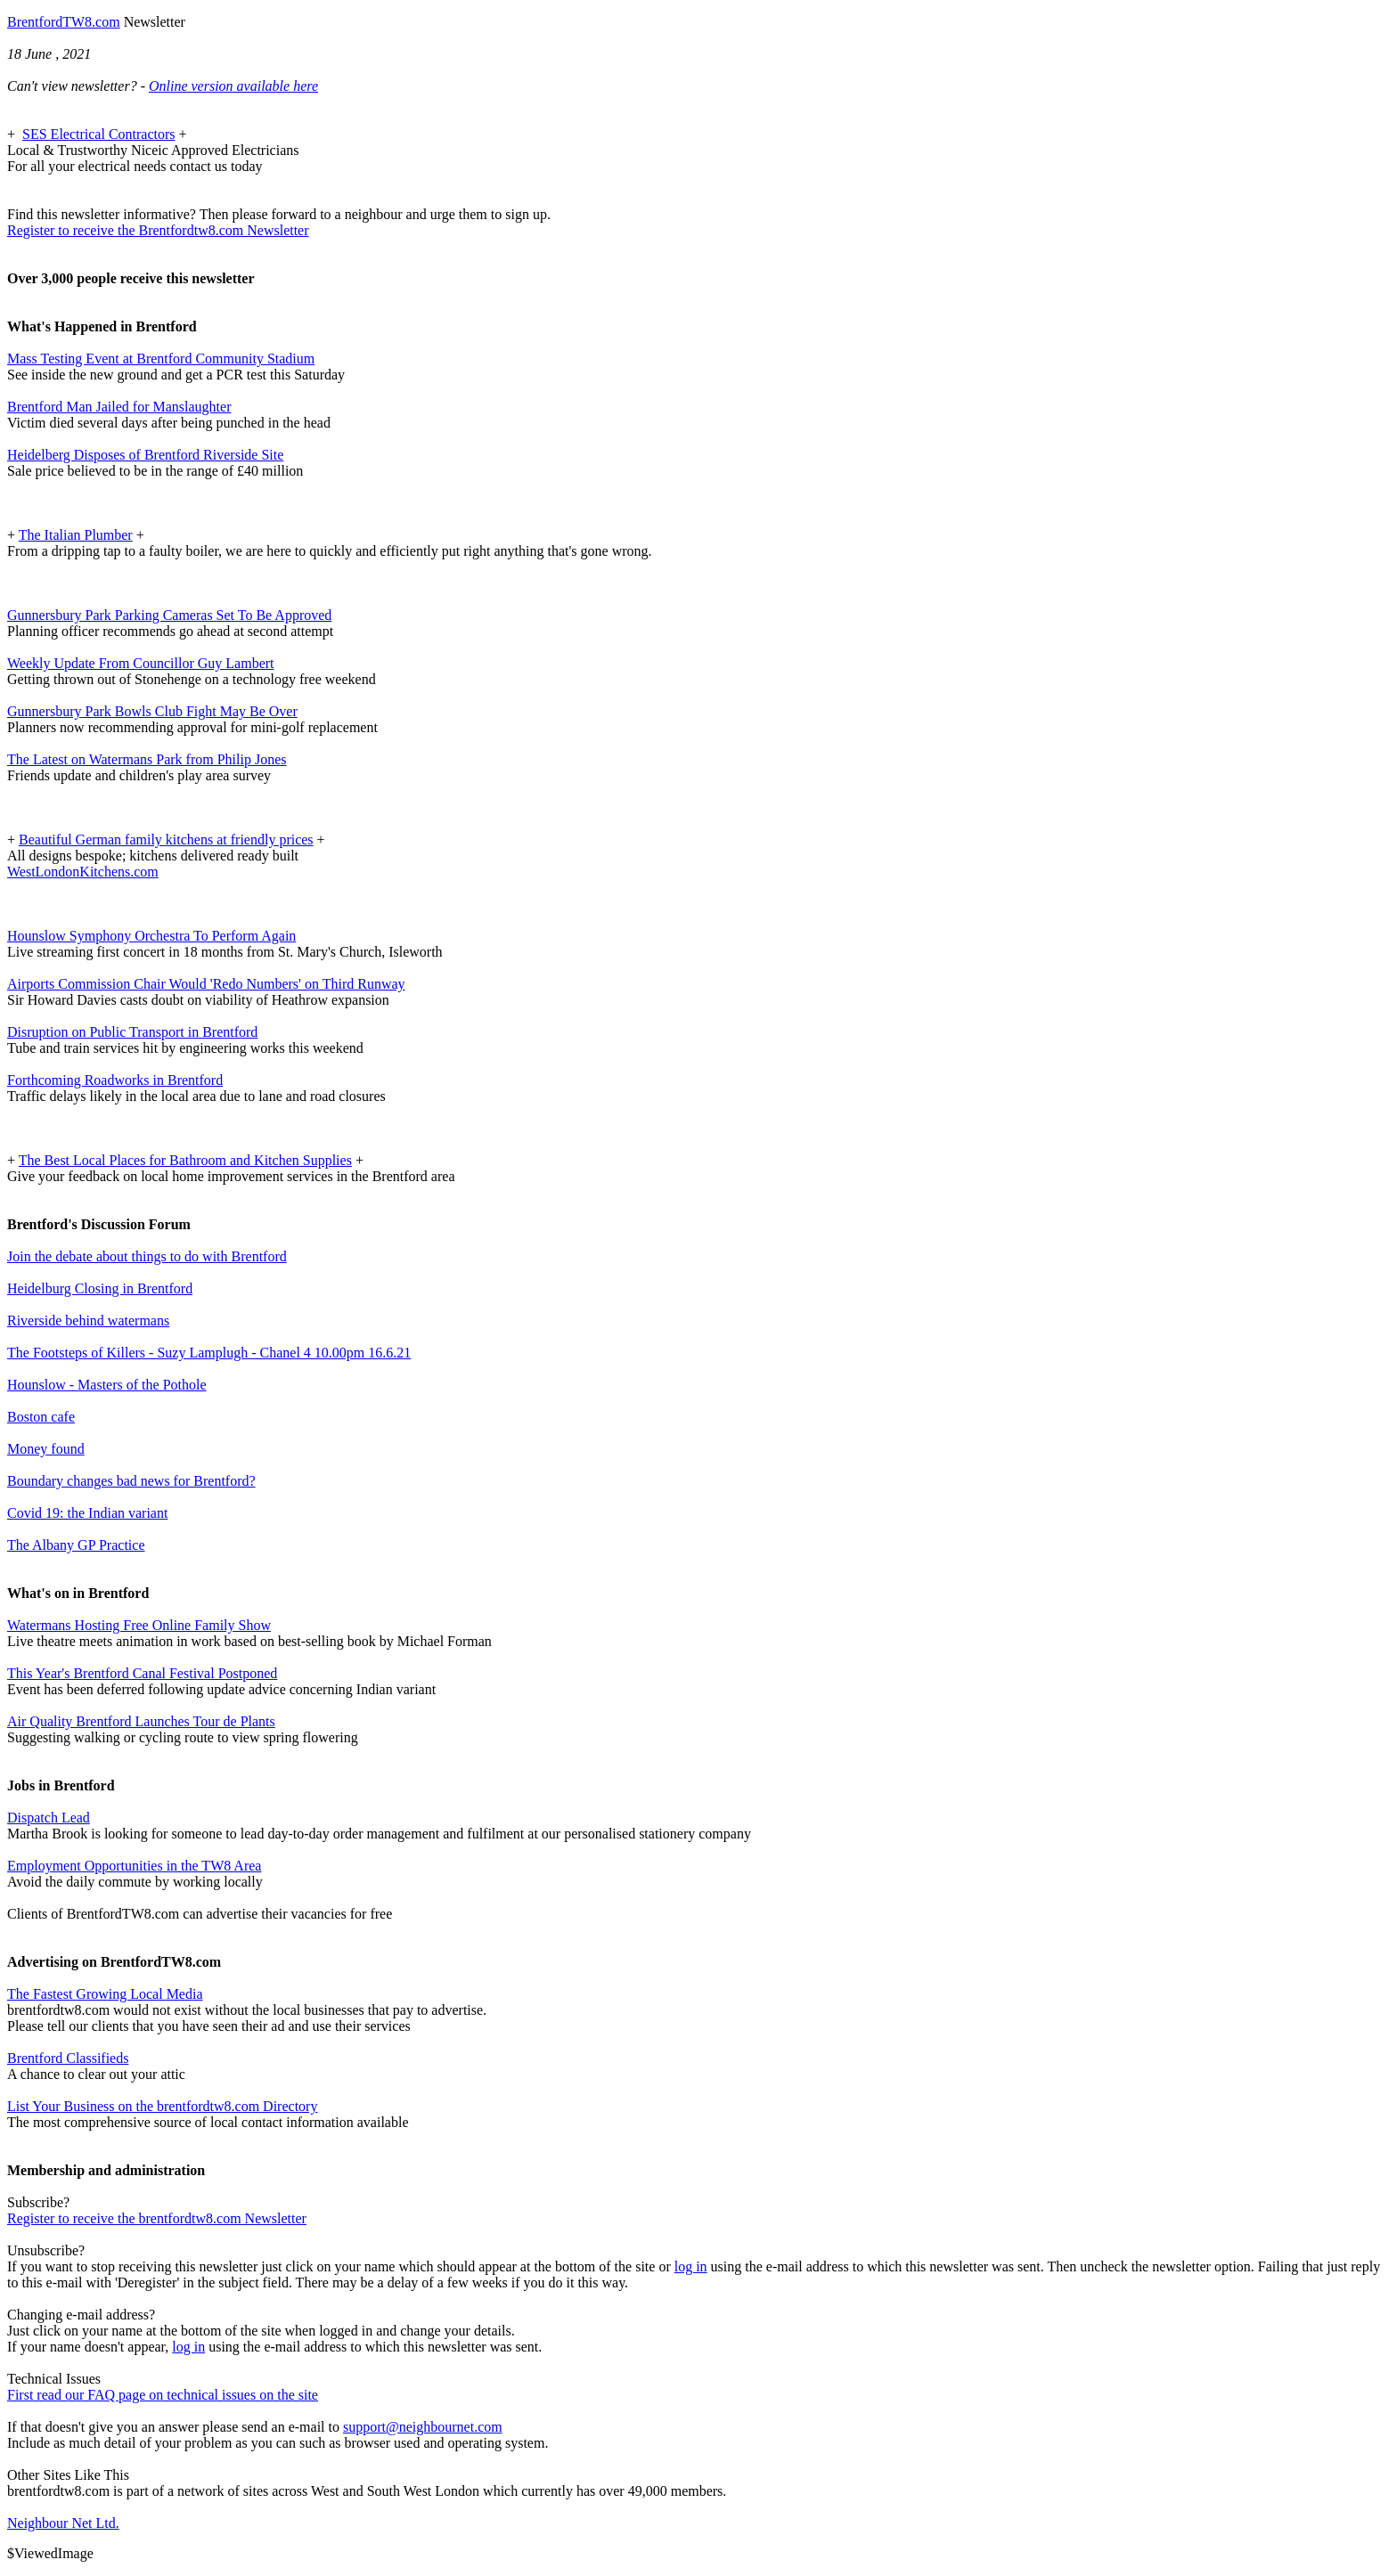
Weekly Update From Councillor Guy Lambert (140, 663)
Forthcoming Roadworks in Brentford (115, 1080)
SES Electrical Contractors (99, 134)
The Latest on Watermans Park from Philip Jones (146, 759)
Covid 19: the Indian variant (87, 1512)
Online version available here (233, 86)
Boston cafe (41, 1416)
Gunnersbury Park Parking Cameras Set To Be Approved (169, 615)
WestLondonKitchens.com (83, 871)
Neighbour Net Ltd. (63, 2523)
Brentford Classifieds (67, 2058)
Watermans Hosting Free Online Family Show (139, 1625)
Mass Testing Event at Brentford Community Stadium (161, 358)
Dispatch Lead (48, 1817)
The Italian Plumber (76, 534)
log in (690, 2266)
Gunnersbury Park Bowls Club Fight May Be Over (152, 711)
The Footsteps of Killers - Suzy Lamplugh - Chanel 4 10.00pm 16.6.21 (209, 1352)
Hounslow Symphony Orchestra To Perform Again (151, 935)
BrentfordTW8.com (63, 21)
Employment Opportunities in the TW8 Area (134, 1865)
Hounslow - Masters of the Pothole (107, 1384)
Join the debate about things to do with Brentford (147, 1256)
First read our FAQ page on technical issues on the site (162, 2394)
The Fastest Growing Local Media (105, 1993)
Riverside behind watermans (88, 1320)
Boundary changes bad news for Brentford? (131, 1480)
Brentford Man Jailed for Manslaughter (119, 406)
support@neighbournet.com (422, 2426)
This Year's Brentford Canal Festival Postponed (142, 1673)
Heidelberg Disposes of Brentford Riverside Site (145, 454)
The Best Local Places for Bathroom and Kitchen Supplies (185, 1160)
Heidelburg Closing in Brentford (99, 1288)
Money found (46, 1448)
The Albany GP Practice (75, 1545)
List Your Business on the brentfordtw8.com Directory (162, 2106)
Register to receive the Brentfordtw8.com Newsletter (158, 230)
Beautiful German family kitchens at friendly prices (166, 839)
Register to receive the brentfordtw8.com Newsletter (156, 2218)
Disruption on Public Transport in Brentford (132, 1031)
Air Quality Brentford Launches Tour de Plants (141, 1721)
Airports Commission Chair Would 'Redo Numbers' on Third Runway (206, 983)
